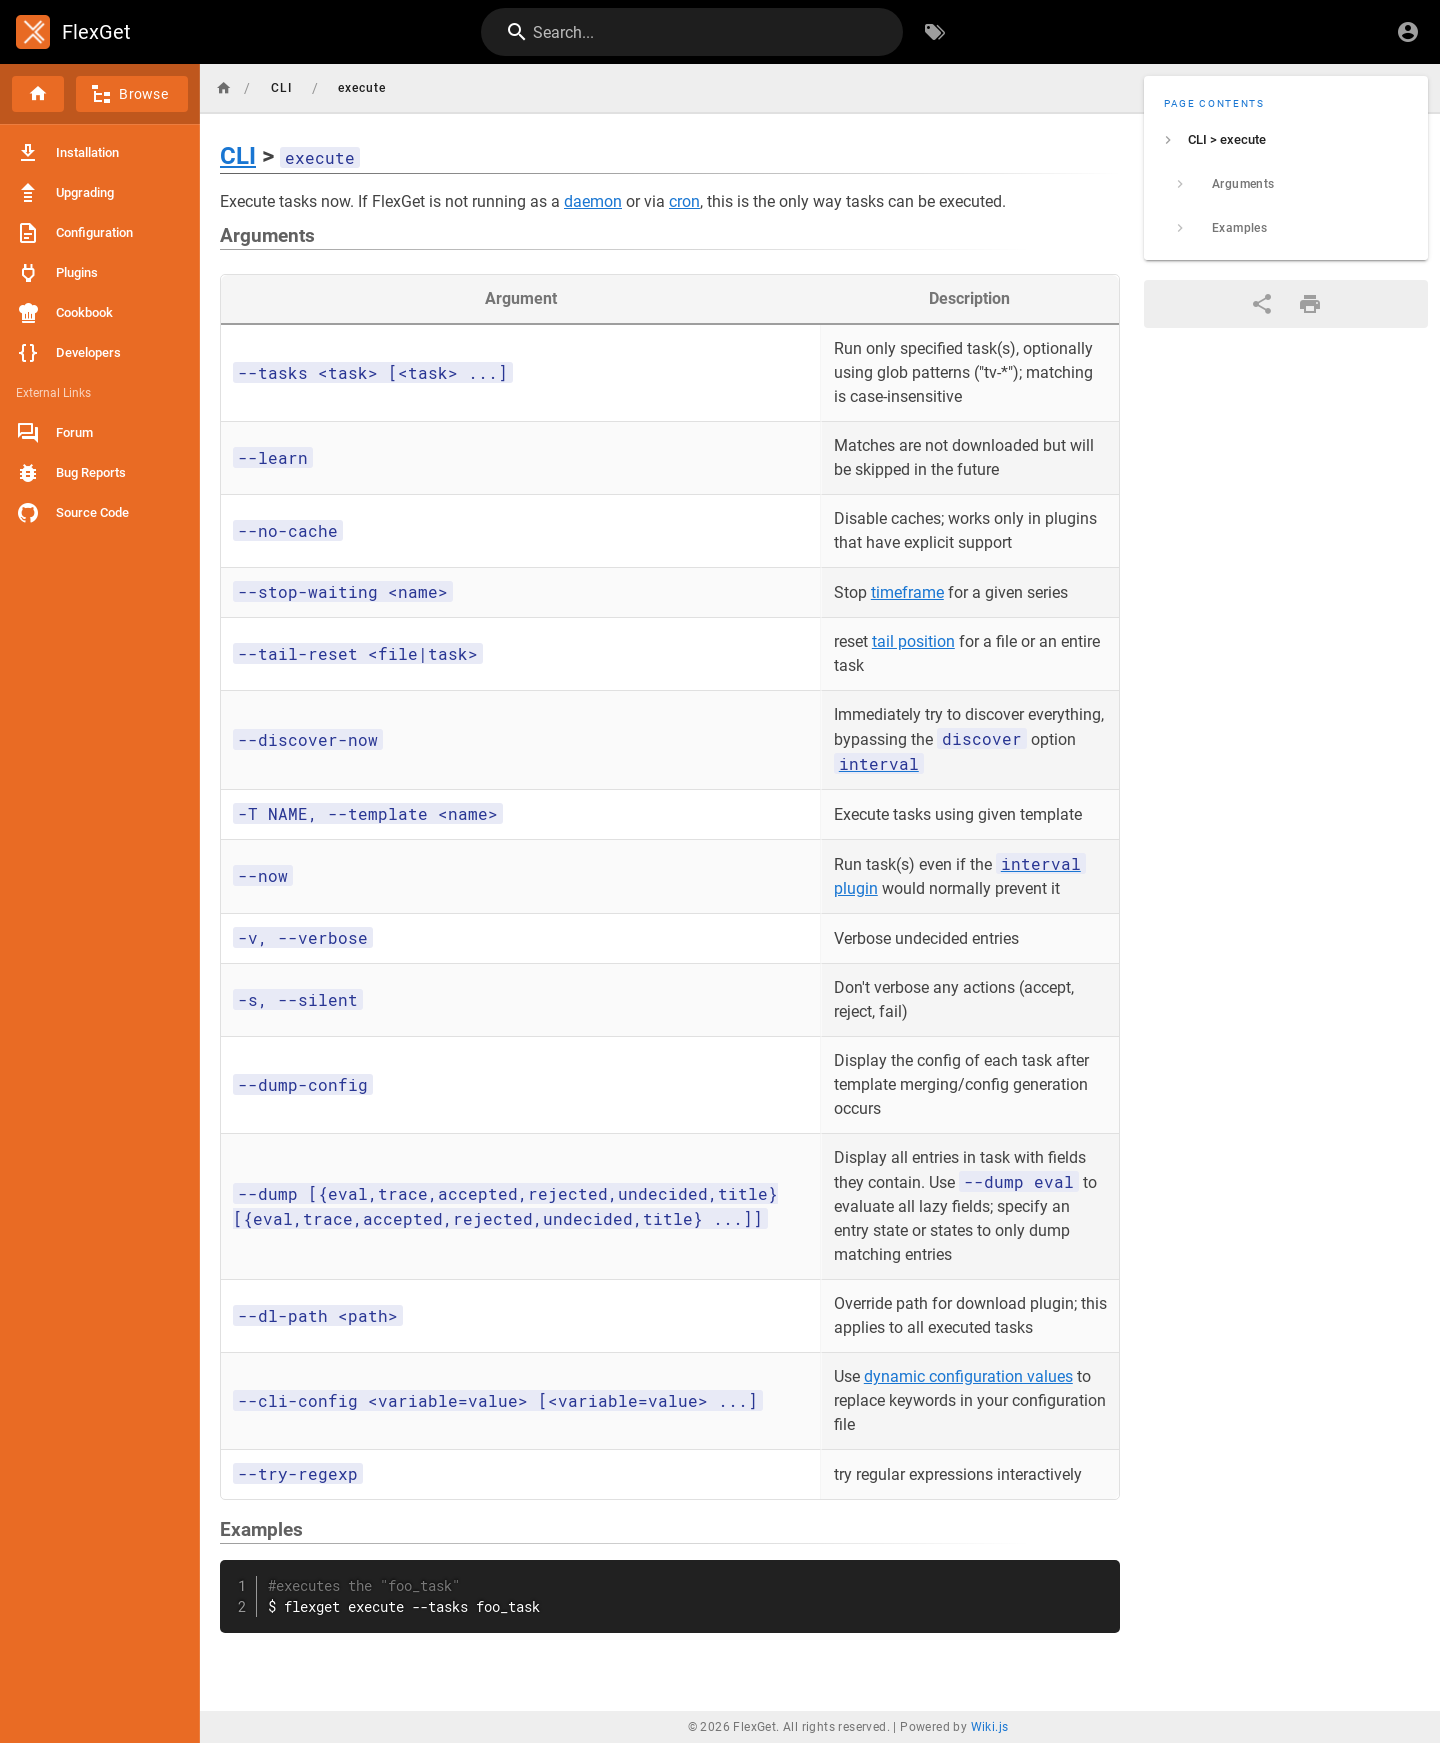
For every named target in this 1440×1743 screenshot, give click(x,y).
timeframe (907, 592)
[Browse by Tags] (935, 32)
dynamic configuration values (968, 1376)
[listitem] (1286, 140)
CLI (238, 156)
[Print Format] (1310, 304)
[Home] (38, 94)
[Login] (1408, 32)
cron (684, 201)
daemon (593, 201)
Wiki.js (990, 1727)
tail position (913, 641)
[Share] (1262, 304)
